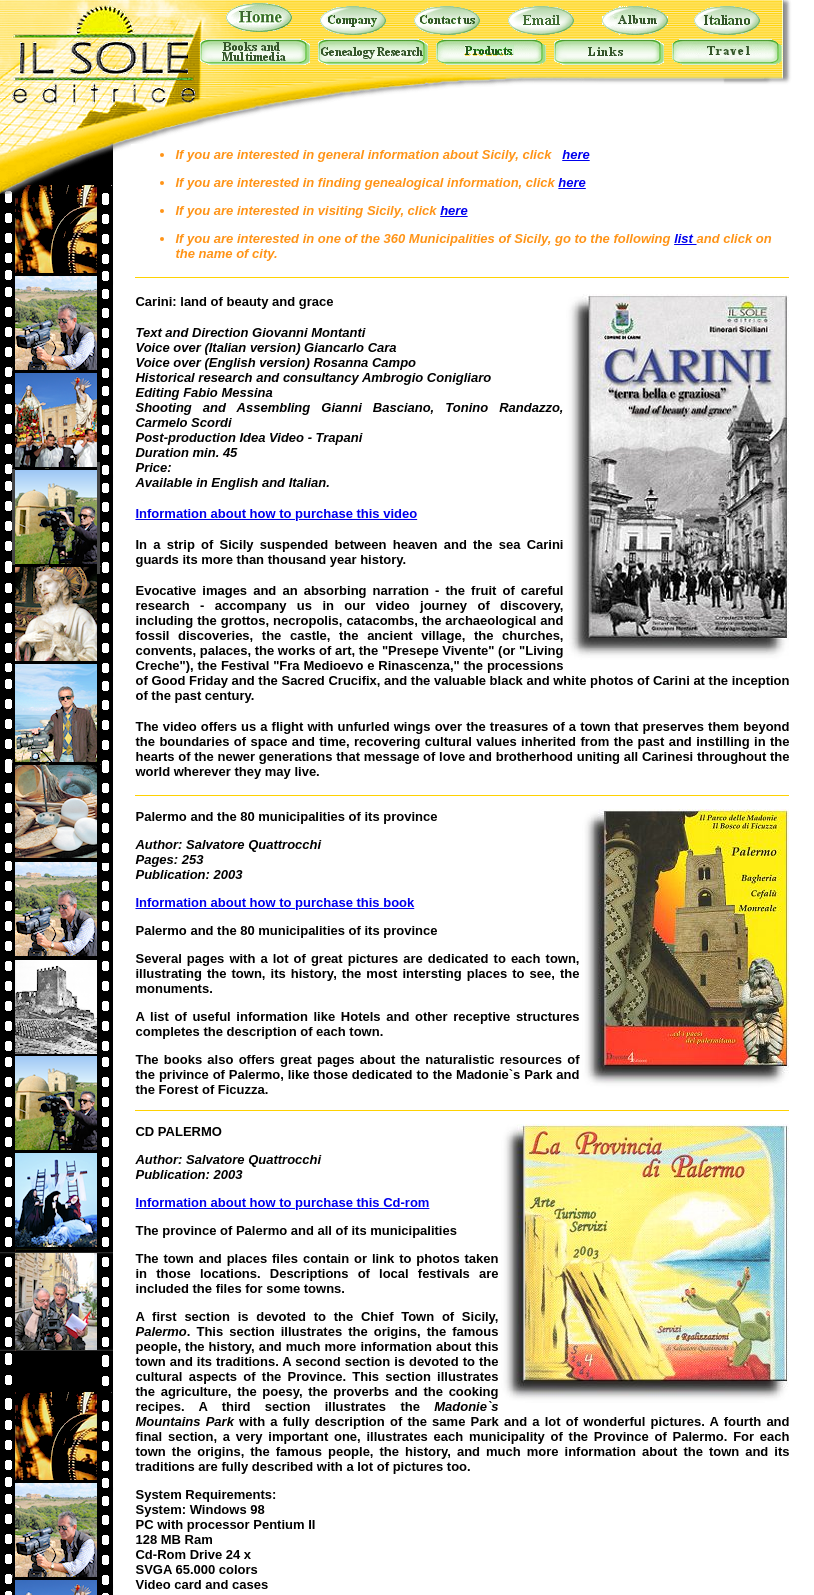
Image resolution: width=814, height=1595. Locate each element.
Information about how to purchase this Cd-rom (282, 1202)
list (685, 238)
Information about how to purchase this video (276, 513)
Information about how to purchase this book (274, 902)
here (575, 154)
